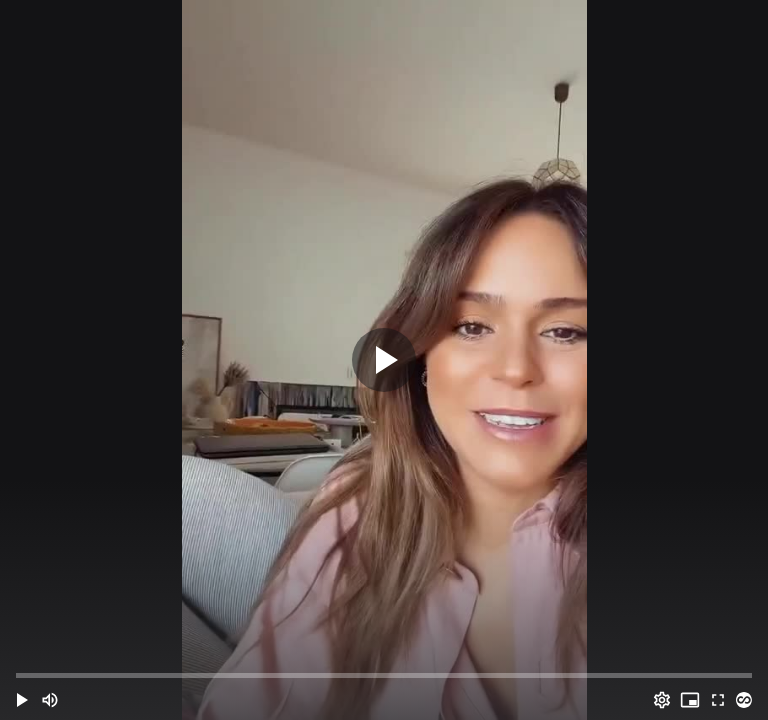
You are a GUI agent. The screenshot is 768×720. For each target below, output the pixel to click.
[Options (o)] (662, 700)
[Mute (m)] (50, 700)
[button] (22, 700)
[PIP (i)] (690, 700)
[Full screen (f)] (718, 700)
